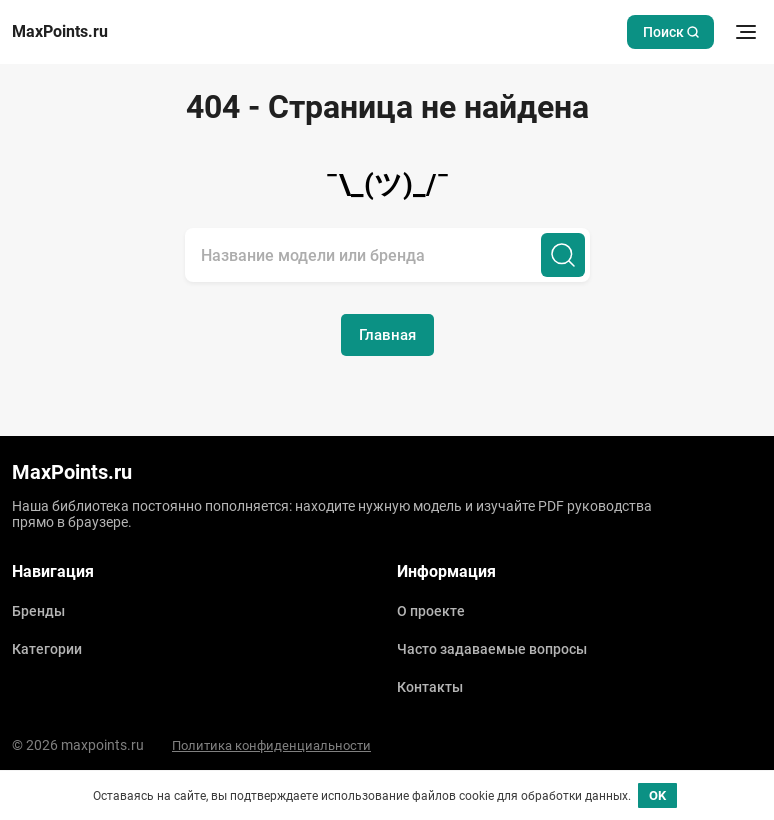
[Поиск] (563, 255)
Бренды (38, 611)
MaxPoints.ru (60, 32)
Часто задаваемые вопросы (492, 649)
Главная (387, 335)
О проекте (431, 611)
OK (657, 795)
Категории (47, 649)
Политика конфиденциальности (271, 745)
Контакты (430, 687)
